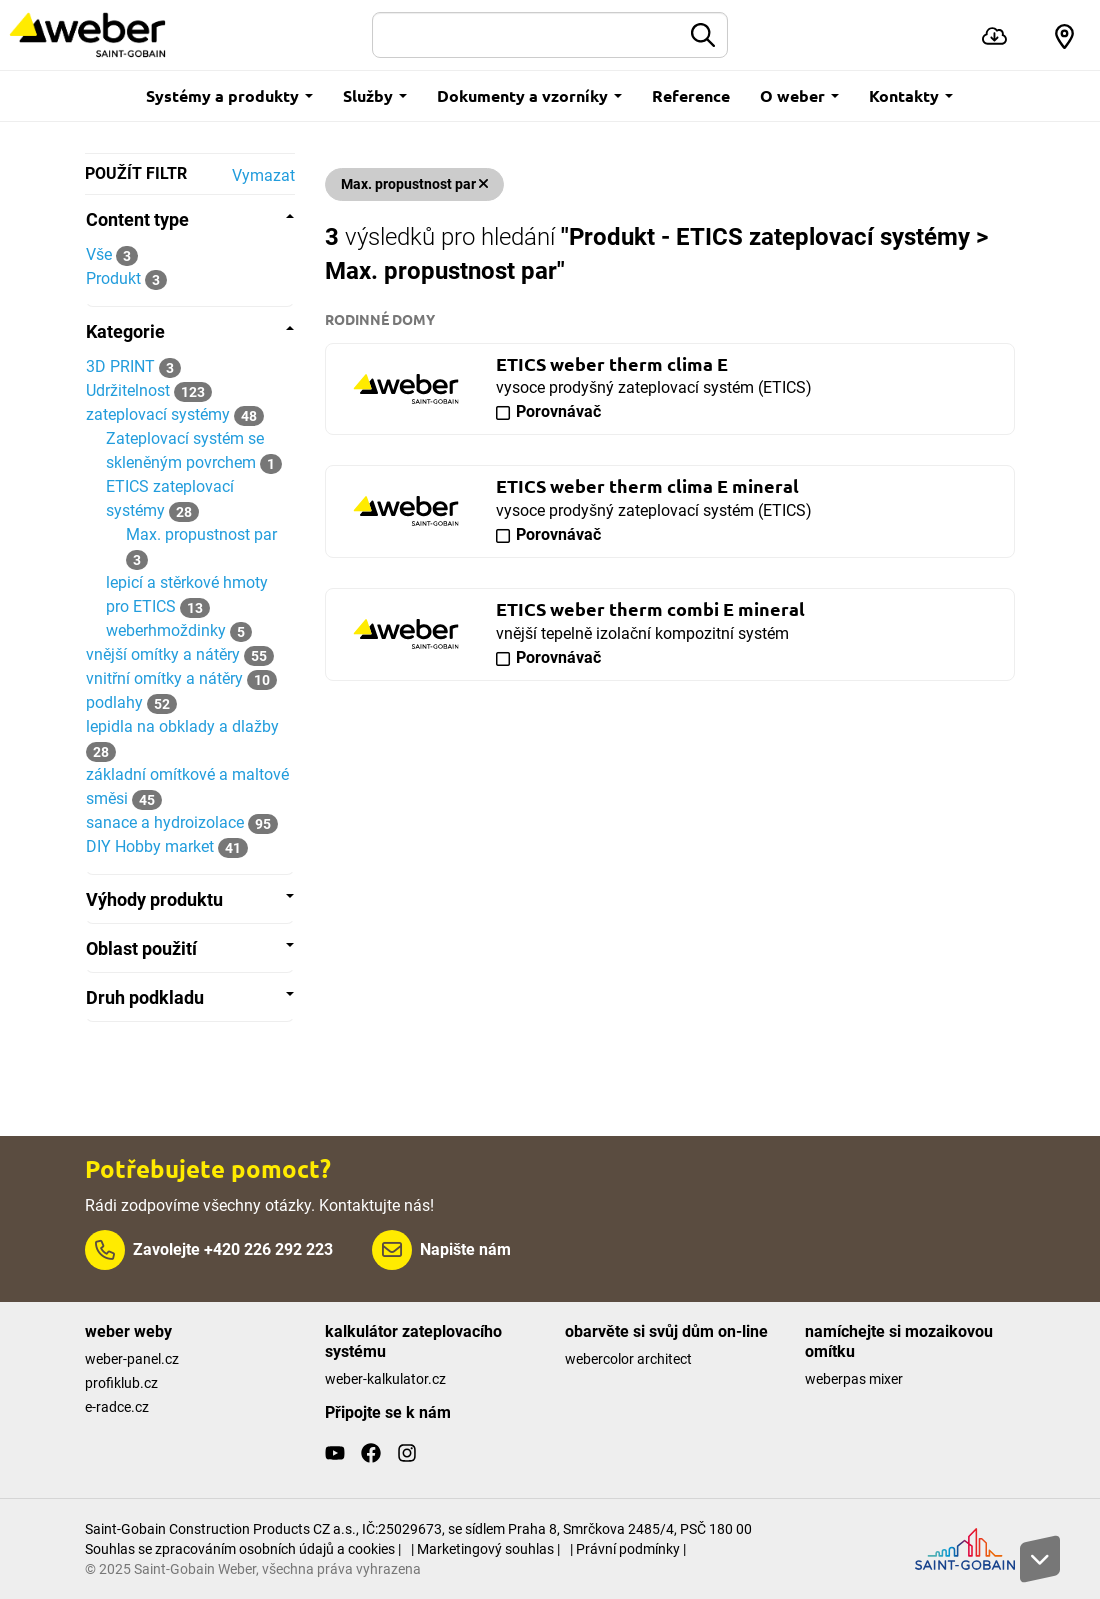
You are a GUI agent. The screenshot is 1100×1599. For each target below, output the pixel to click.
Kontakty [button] (911, 95)
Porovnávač (558, 411)
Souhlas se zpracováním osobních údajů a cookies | (243, 1549)
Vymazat (263, 175)
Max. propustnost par (414, 184)
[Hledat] (527, 35)
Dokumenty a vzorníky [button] (529, 95)
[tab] (190, 219)
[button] (1065, 35)
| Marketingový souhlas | (485, 1549)
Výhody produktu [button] (190, 899)
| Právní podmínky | (628, 1549)
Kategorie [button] (190, 331)
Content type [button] (190, 219)
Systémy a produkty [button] (229, 95)
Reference (691, 95)
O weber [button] (799, 95)
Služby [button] (375, 95)
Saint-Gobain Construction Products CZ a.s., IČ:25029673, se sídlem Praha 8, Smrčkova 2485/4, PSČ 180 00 (418, 1529)
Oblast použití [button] (190, 948)
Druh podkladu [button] (190, 997)
